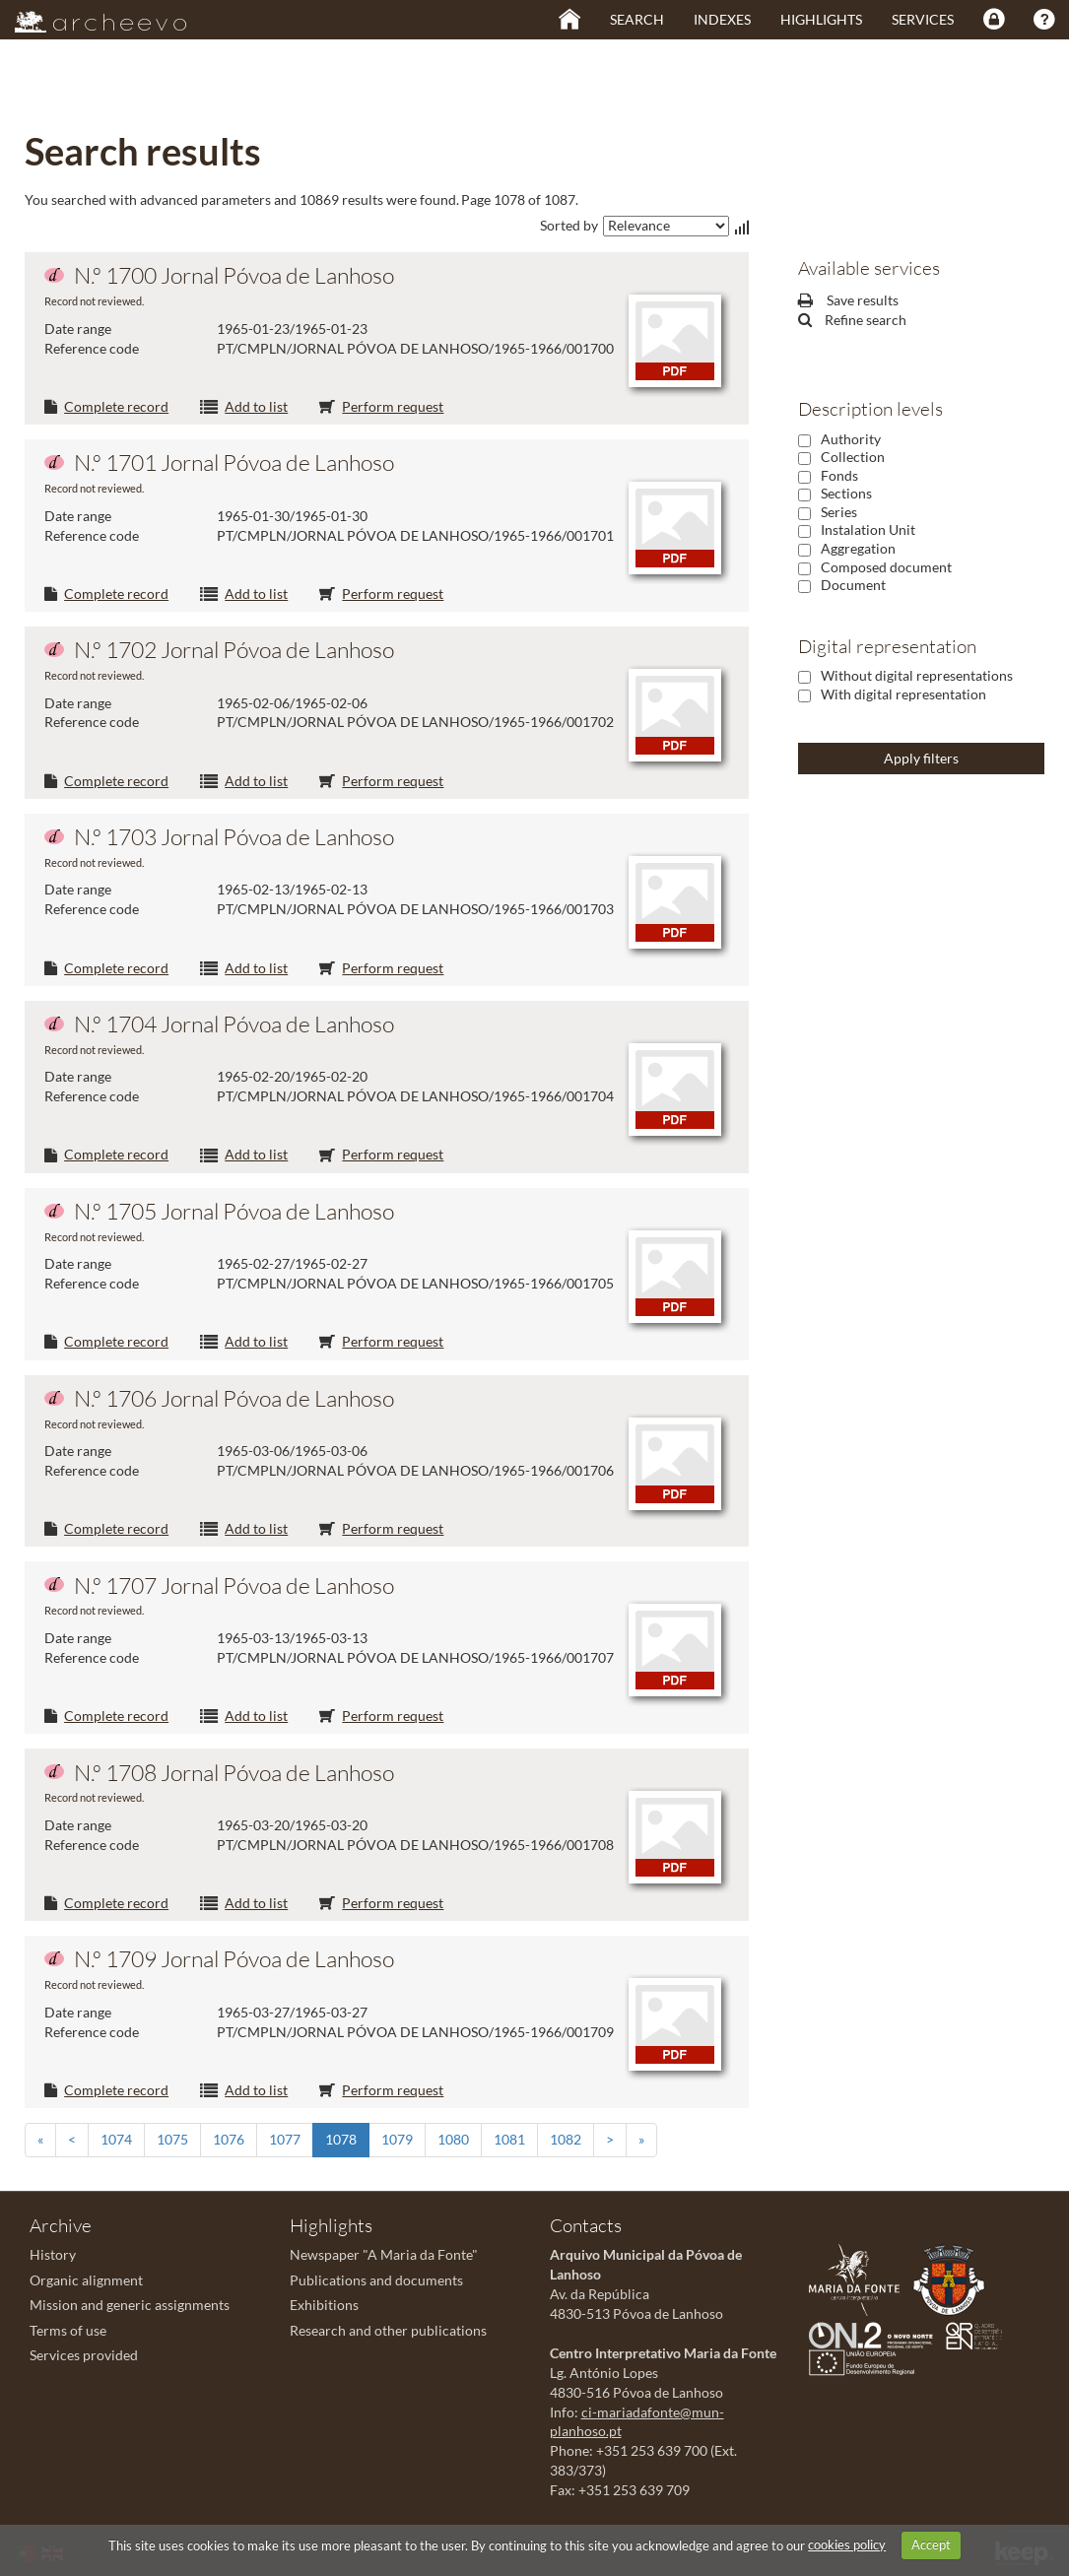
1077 (285, 2139)
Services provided (84, 2354)
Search (637, 19)
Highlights (821, 19)
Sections (846, 493)
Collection (853, 456)
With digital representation (903, 694)
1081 (509, 2139)
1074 (116, 2139)
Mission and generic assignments (130, 2304)
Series (839, 511)
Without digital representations (917, 675)
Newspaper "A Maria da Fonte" (384, 2254)
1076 (228, 2139)
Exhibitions (324, 2304)
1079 (397, 2139)
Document (853, 584)
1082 (565, 2139)
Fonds (839, 475)
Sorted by (569, 225)
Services (923, 19)
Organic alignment (86, 2280)
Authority (851, 438)
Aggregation (858, 548)
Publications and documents (376, 2280)
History (53, 2254)
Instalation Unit (868, 529)
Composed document (886, 567)
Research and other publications (388, 2330)
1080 (453, 2139)
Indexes (722, 19)
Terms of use (68, 2330)
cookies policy (847, 2544)
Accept (931, 2544)
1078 (341, 2139)
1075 (172, 2139)
